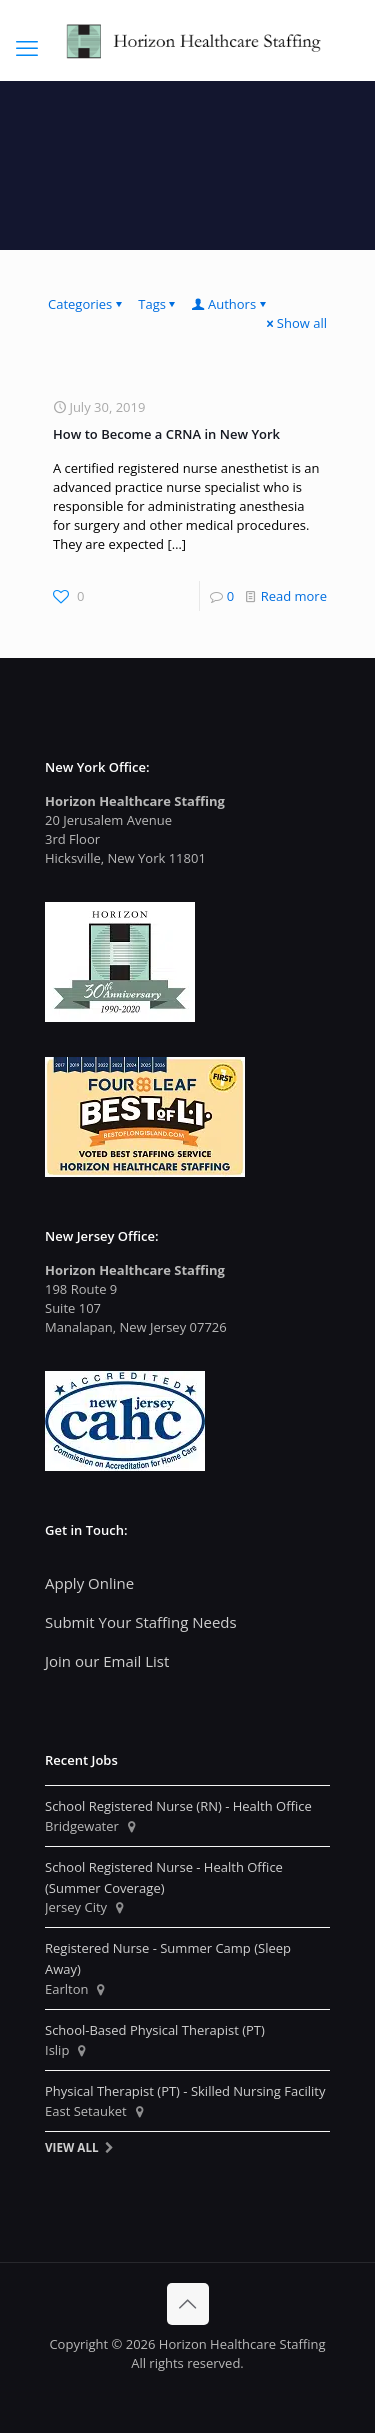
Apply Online (89, 1583)
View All (72, 2147)
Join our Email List (107, 1661)
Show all (295, 323)
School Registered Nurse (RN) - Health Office (178, 1806)
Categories (86, 304)
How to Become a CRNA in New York (166, 434)
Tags (158, 304)
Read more (294, 596)
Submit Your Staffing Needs (141, 1622)
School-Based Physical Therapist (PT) (155, 2030)
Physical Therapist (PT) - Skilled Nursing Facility (185, 2091)
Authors (230, 304)
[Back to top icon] (188, 2304)
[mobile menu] (27, 47)
